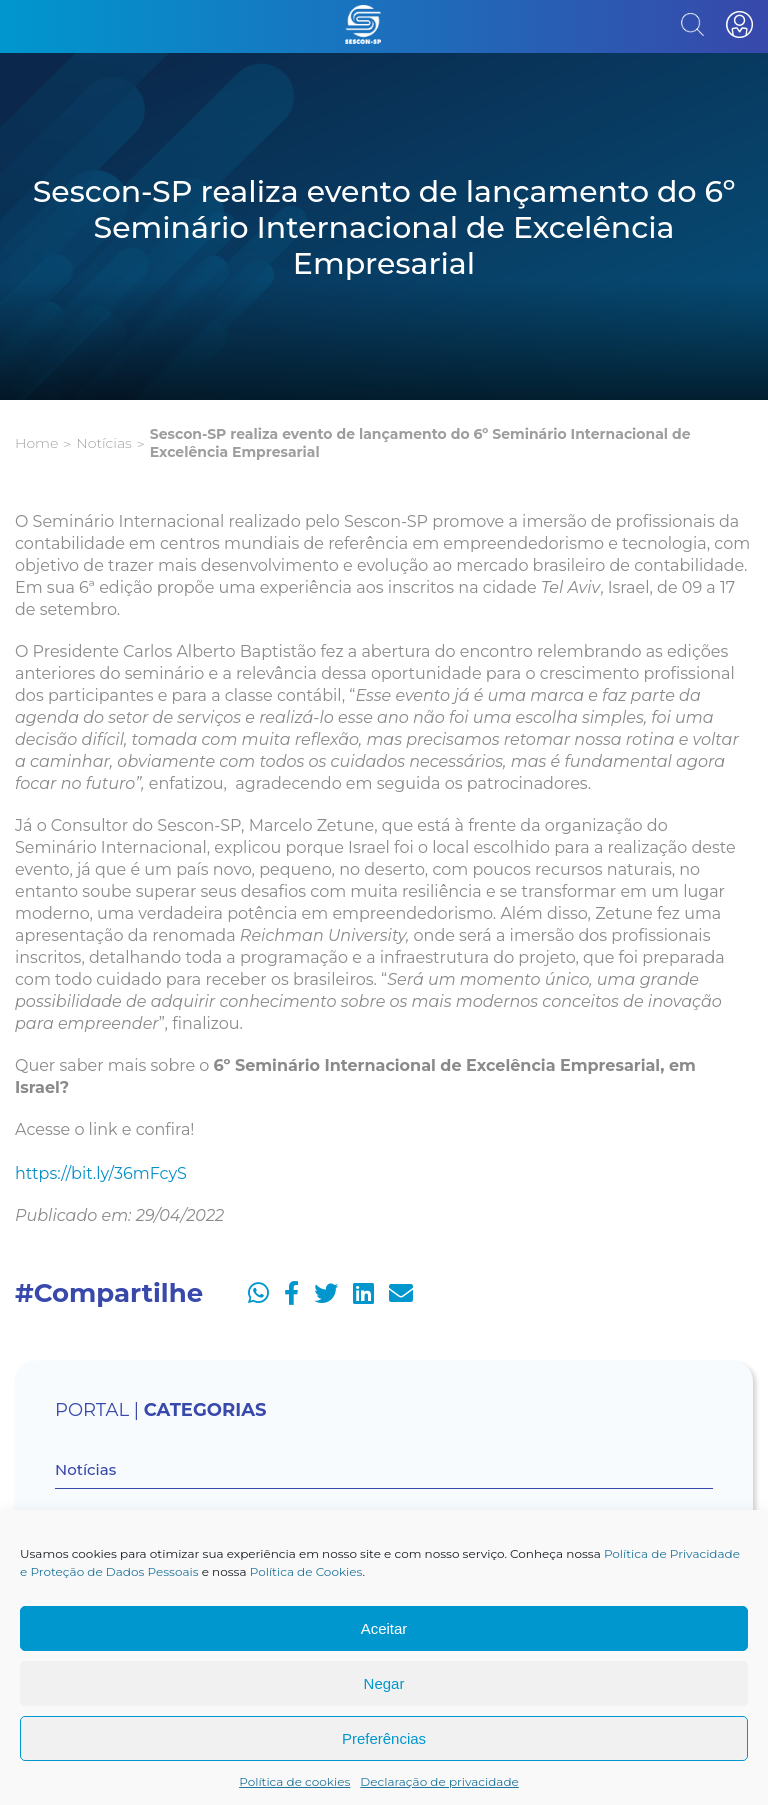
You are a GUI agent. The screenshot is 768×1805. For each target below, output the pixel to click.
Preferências (384, 1738)
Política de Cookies (306, 1571)
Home (36, 443)
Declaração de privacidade (439, 1781)
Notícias (103, 443)
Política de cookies (294, 1781)
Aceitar (384, 1628)
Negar (384, 1683)
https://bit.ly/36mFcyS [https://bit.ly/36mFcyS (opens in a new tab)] (101, 1173)
